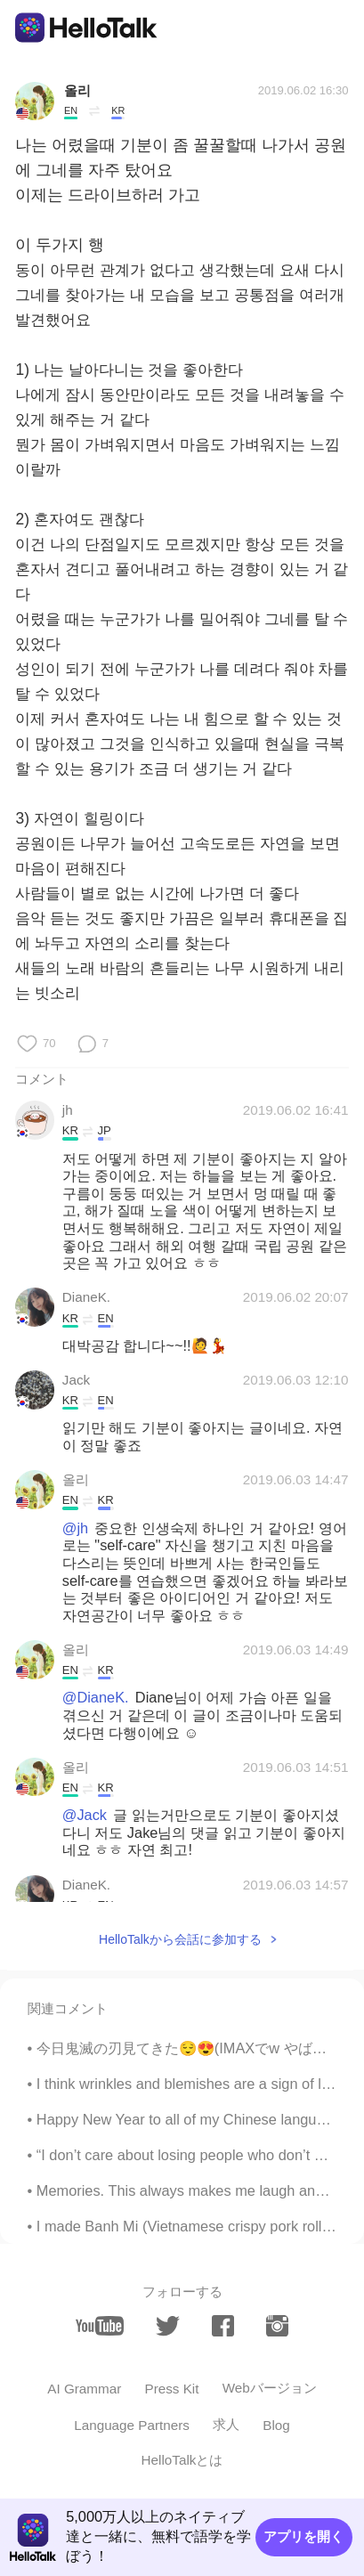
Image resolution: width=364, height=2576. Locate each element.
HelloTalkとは (182, 2459)
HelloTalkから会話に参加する (180, 1939)
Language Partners (132, 2425)
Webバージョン (269, 2387)
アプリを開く (303, 2536)
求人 (226, 2424)
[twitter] (168, 2326)
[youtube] (100, 2326)
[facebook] (223, 2325)
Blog (276, 2425)
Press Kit (171, 2388)
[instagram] (277, 2325)
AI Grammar (84, 2388)
